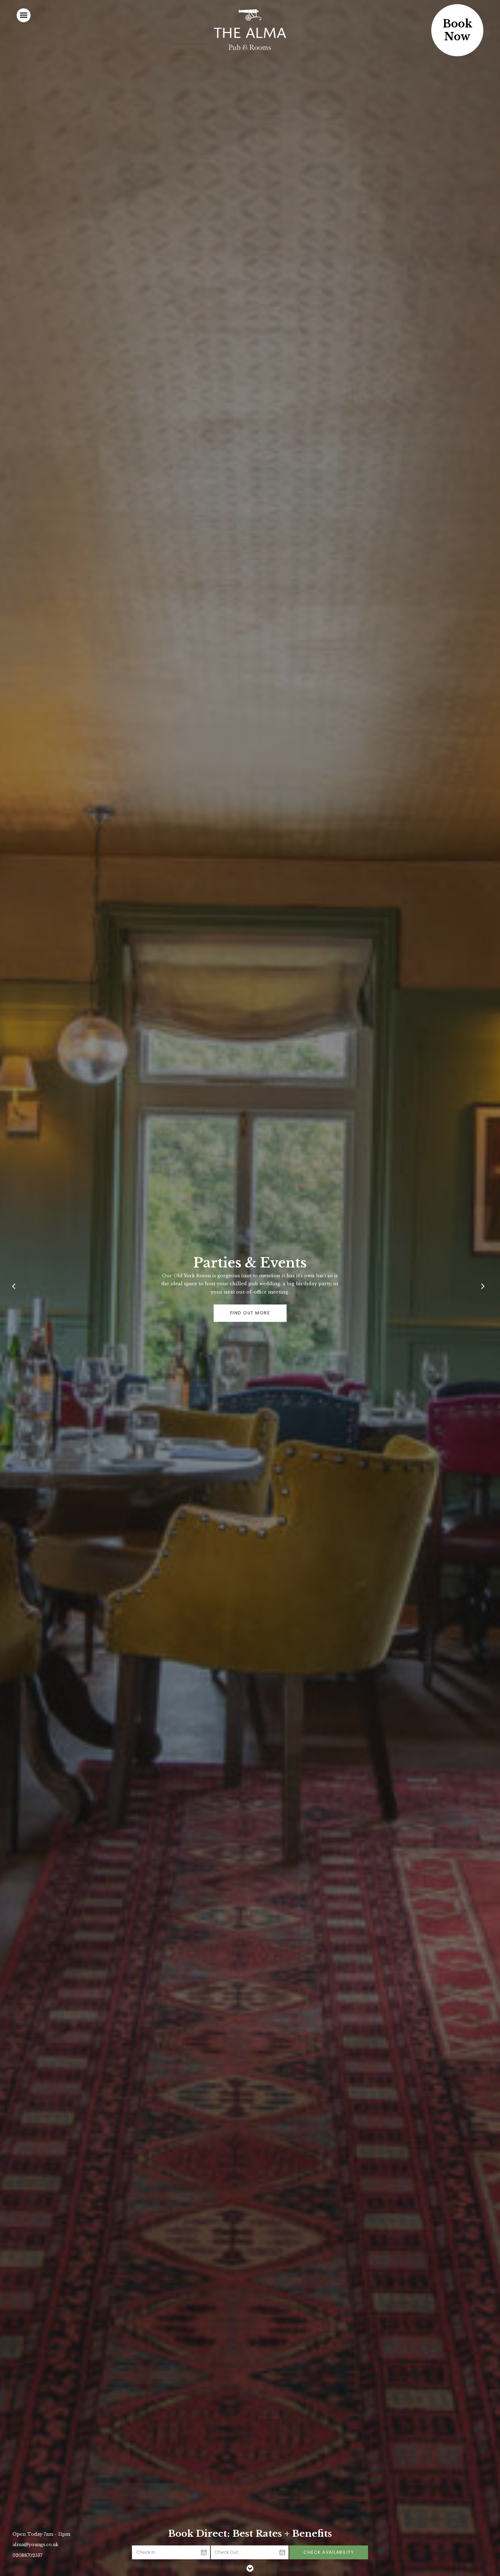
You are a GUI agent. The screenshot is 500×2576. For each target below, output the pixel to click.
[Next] (484, 1288)
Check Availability (328, 2552)
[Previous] (16, 1288)
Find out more (250, 1313)
